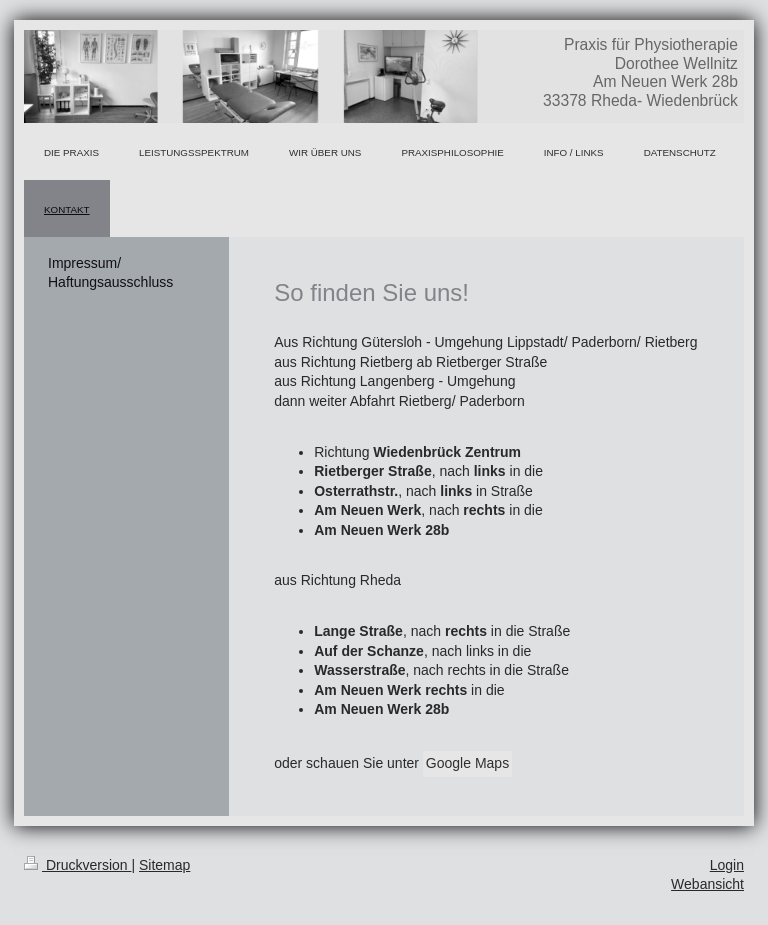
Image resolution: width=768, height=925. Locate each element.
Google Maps (467, 763)
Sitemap (164, 865)
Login (727, 865)
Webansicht (707, 884)
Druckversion (77, 865)
